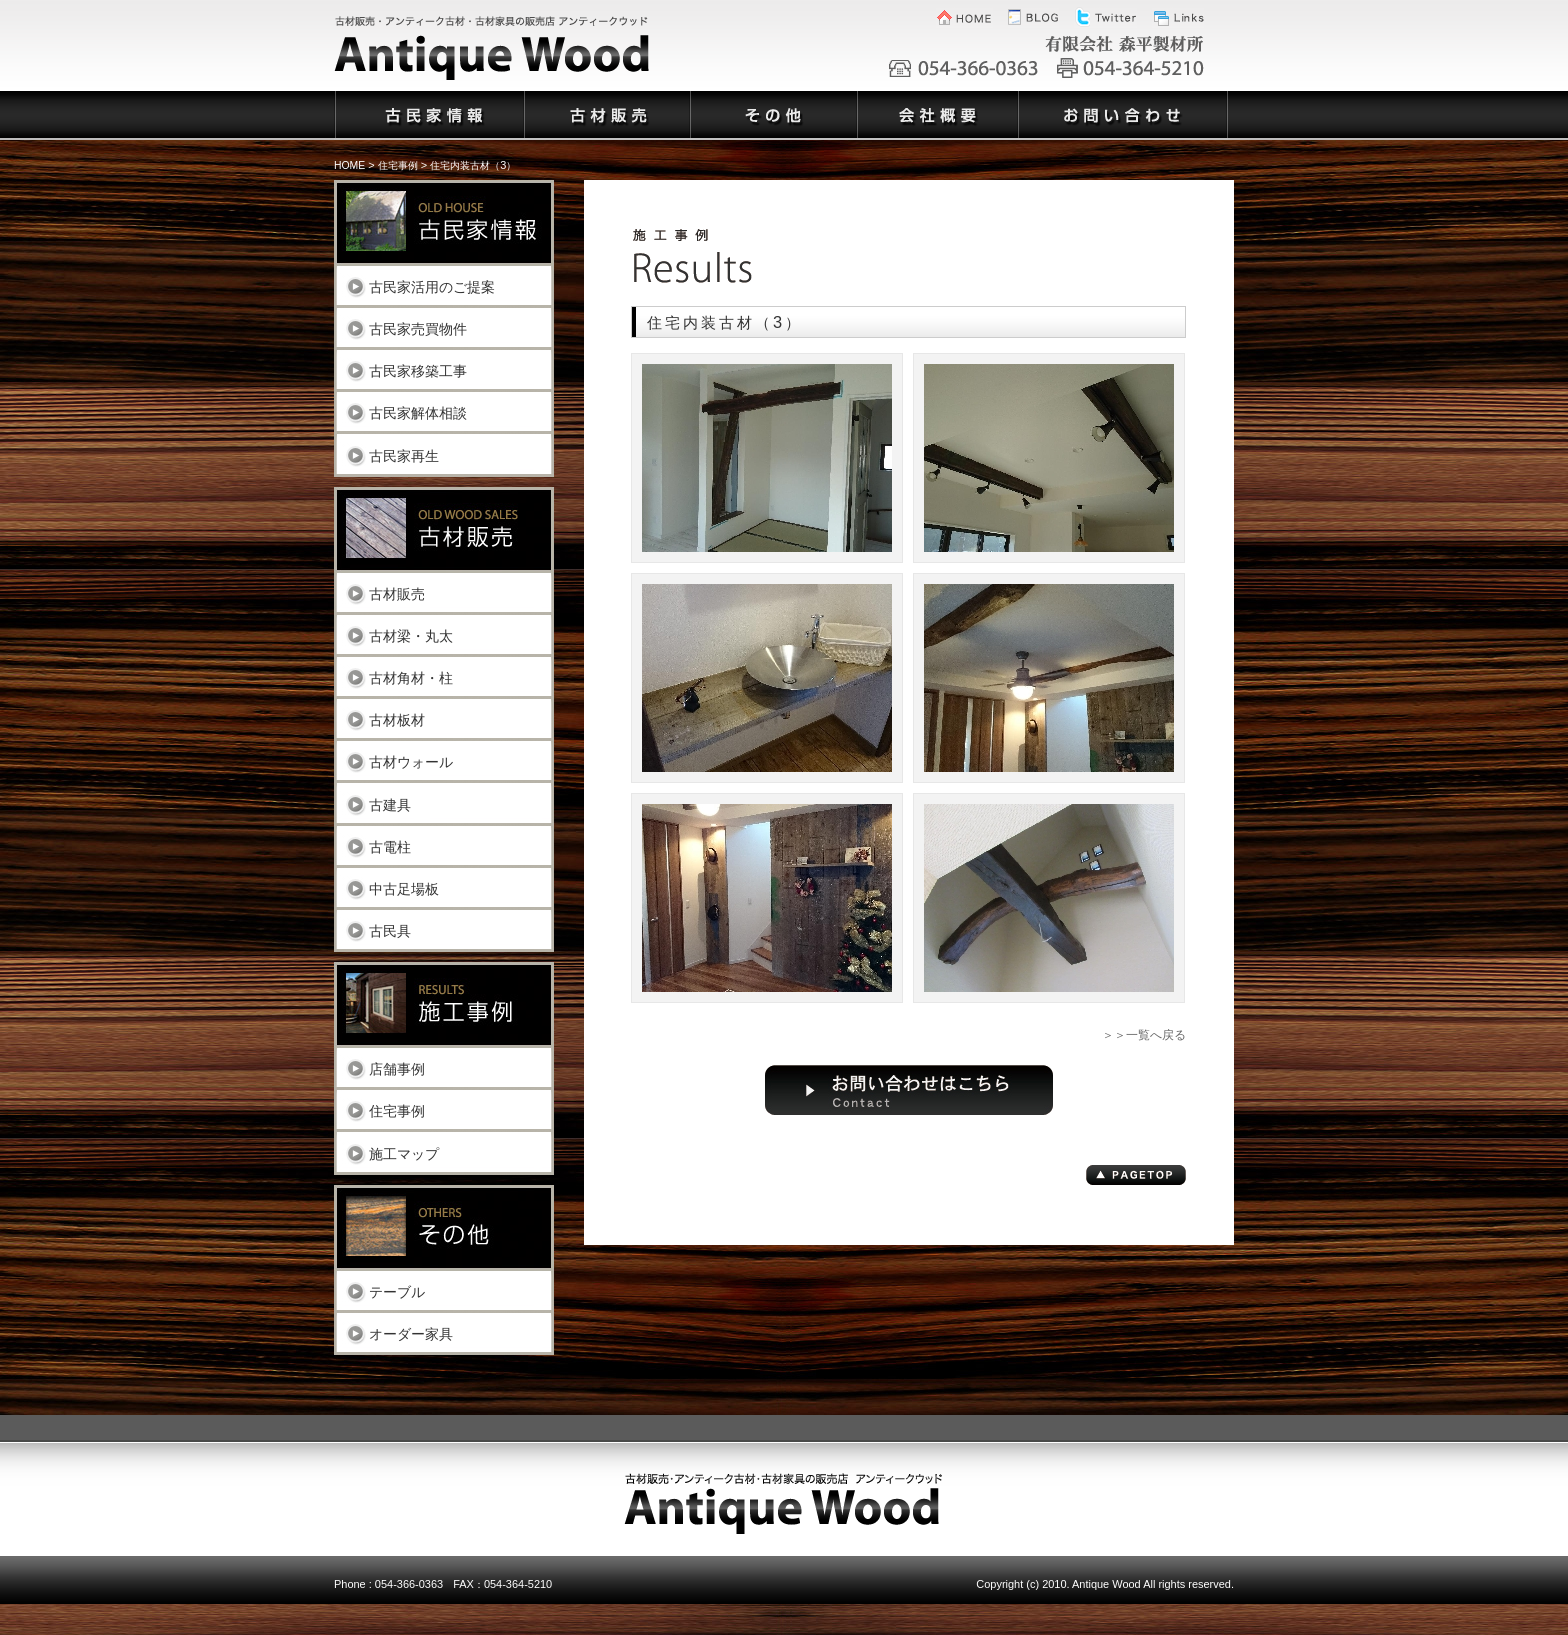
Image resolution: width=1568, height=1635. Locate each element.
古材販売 (397, 593)
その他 (772, 103)
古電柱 (390, 846)
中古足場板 (404, 888)
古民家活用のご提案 (432, 286)
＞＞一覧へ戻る (1144, 1034)
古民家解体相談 (418, 412)
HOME (349, 165)
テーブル (397, 1291)
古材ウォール (411, 761)
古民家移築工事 (418, 370)
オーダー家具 (411, 1333)
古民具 (390, 930)
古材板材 (397, 719)
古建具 (390, 804)
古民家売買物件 (418, 328)
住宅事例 (397, 1110)
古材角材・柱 (411, 677)
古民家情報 (428, 103)
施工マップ (404, 1153)
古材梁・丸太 (411, 635)
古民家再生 (404, 455)
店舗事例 (397, 1068)
